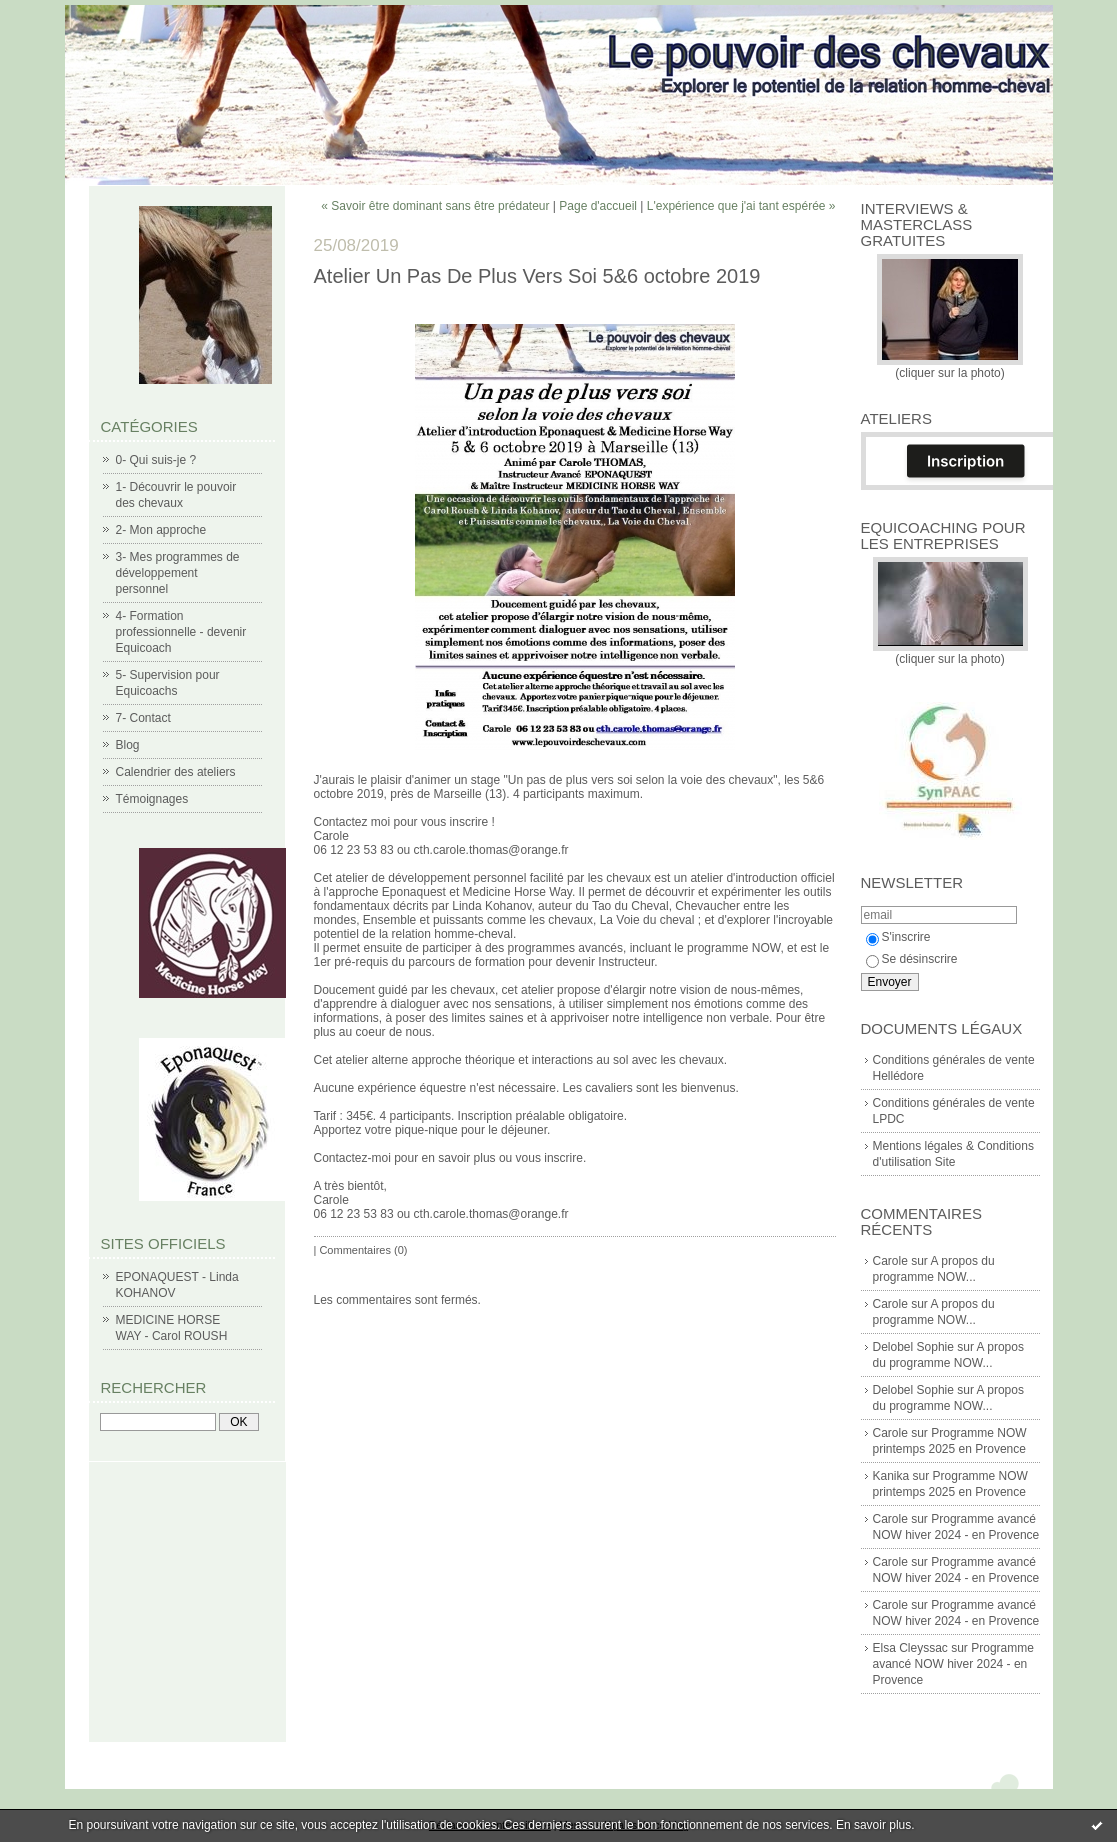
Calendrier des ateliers (176, 772)
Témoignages (152, 799)
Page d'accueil (598, 206)
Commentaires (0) (363, 1250)
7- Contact (143, 718)
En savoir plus (873, 1825)
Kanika (891, 1476)
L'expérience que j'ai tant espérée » (741, 206)
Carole (890, 1261)
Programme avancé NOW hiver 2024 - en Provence (953, 1664)
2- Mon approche (161, 530)
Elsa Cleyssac (910, 1648)
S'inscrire (898, 937)
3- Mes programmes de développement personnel (178, 573)
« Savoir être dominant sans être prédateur (435, 206)
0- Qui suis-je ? (156, 460)
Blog (128, 745)
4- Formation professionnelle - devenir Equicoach (181, 632)
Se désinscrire (912, 959)
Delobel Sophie (913, 1347)
